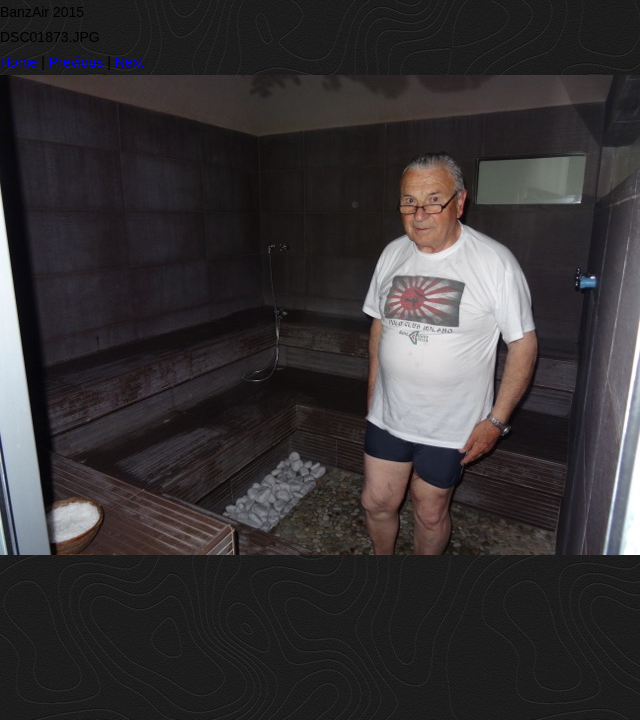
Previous (76, 62)
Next (129, 62)
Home (18, 62)
